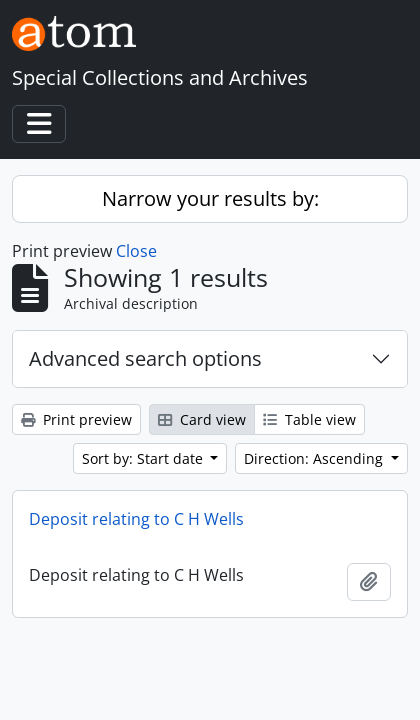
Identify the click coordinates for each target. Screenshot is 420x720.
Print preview (76, 419)
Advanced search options (145, 358)
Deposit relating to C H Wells (136, 519)
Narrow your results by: (210, 198)
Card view (202, 419)
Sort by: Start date (144, 458)
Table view (309, 419)
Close (136, 251)
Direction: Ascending (315, 458)
